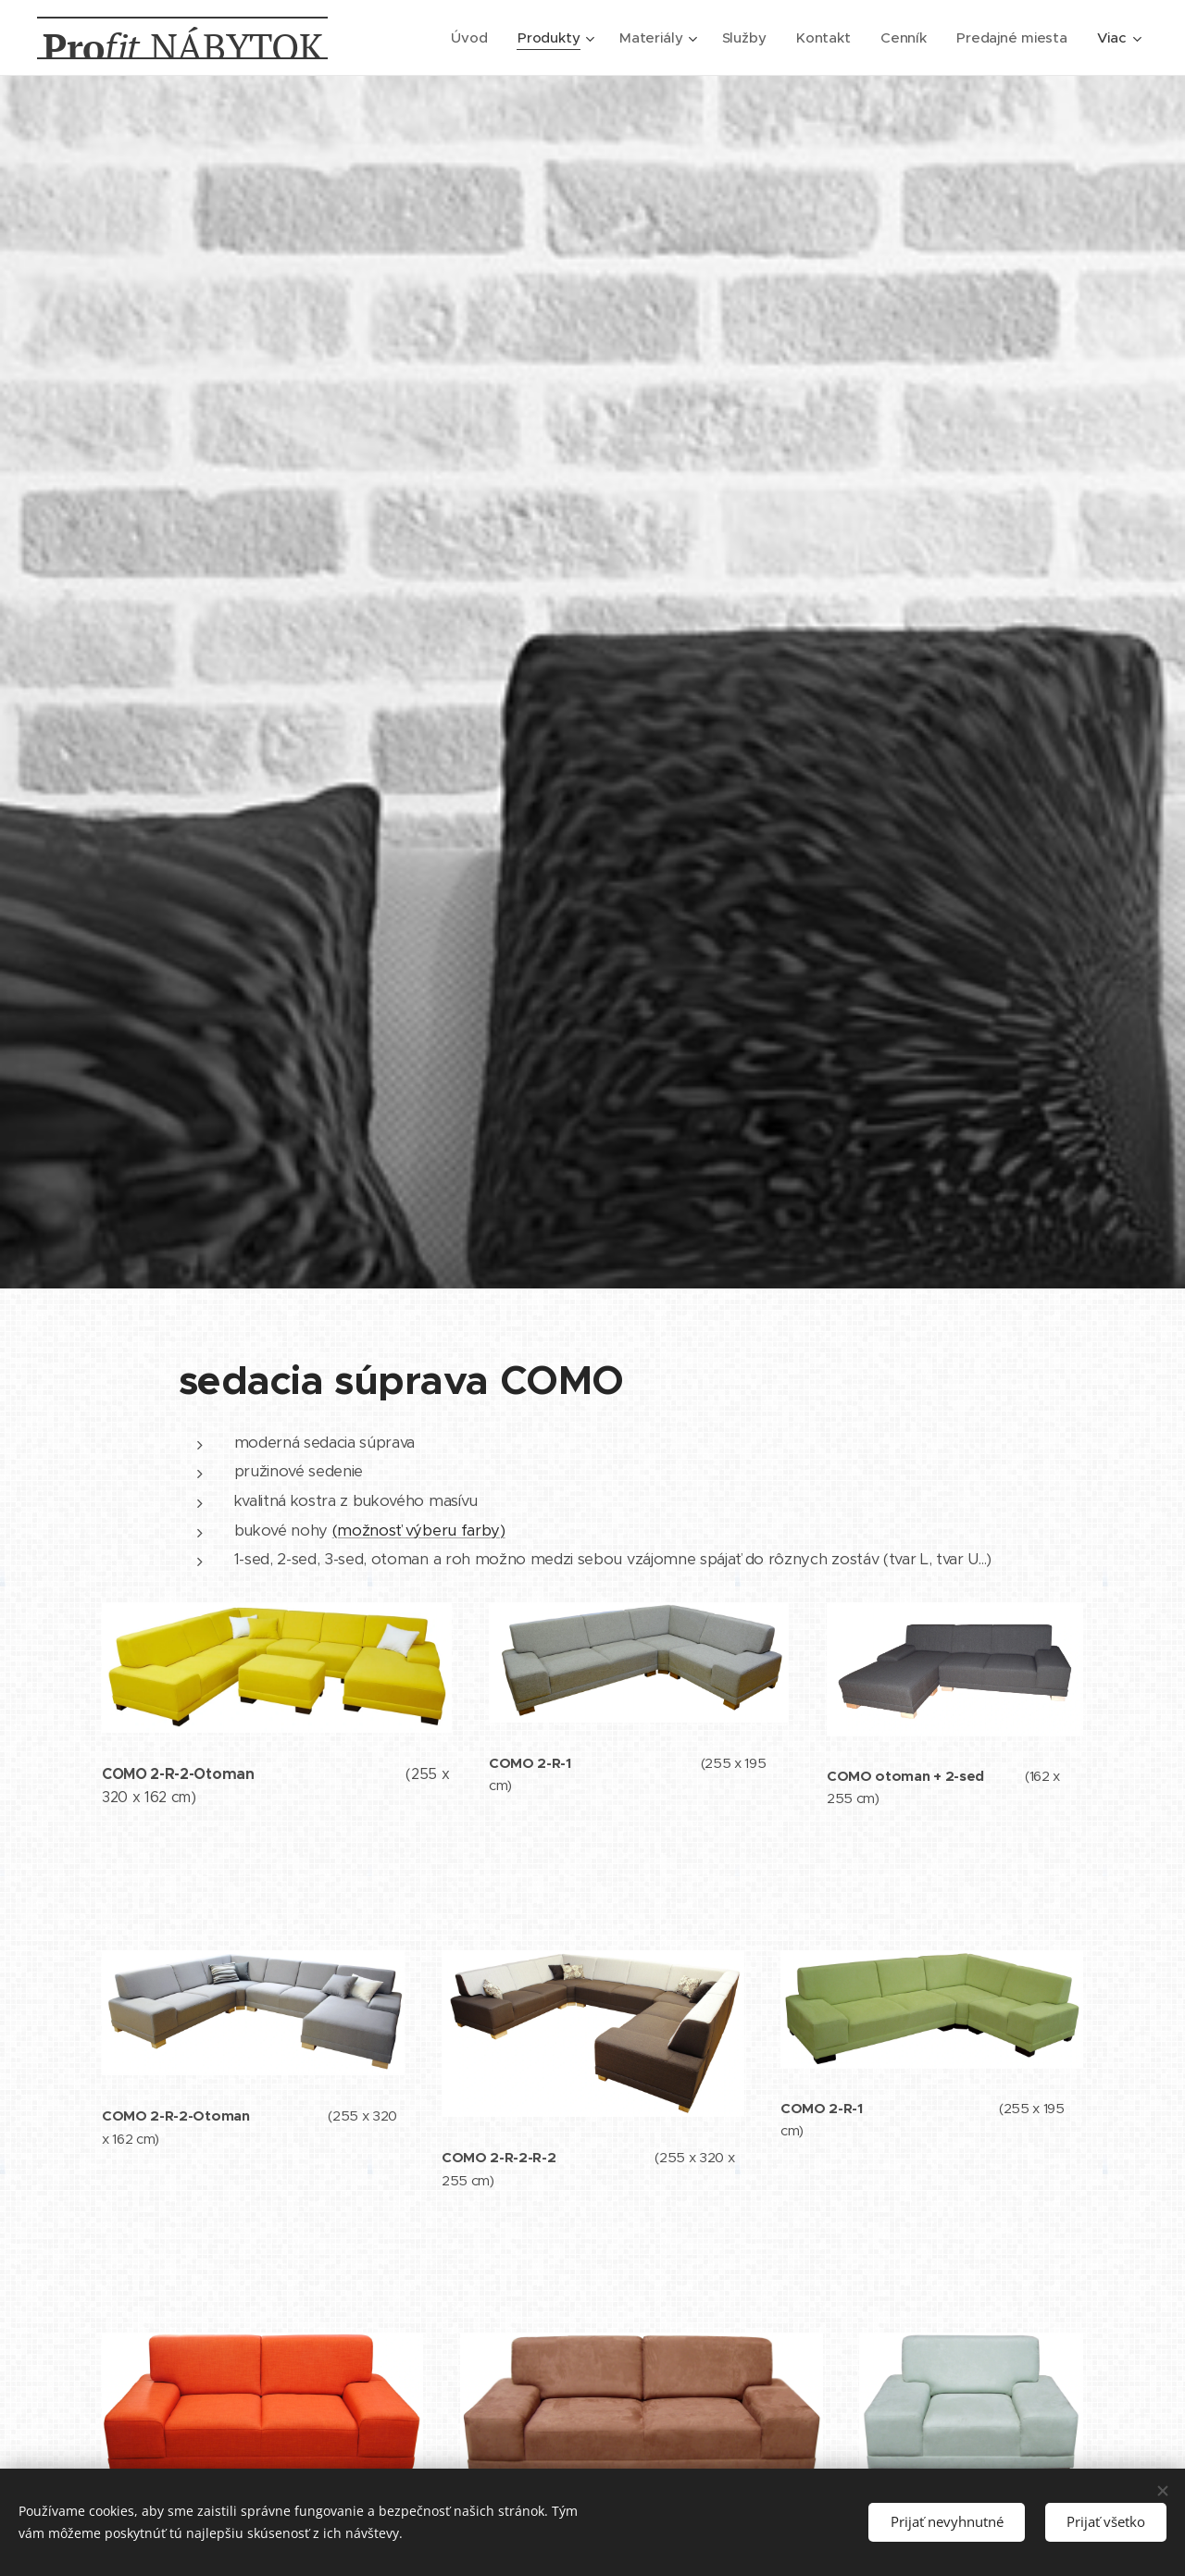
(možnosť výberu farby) (418, 1529)
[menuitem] (468, 38)
